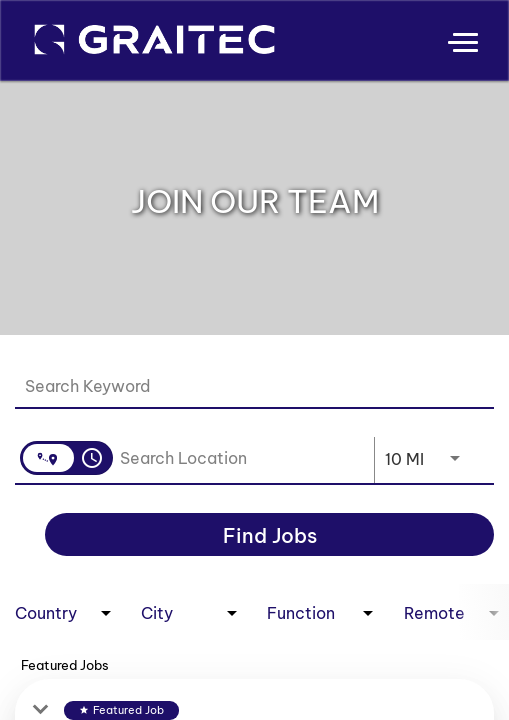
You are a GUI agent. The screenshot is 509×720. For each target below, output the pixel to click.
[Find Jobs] (269, 534)
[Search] (269, 534)
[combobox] (244, 385)
